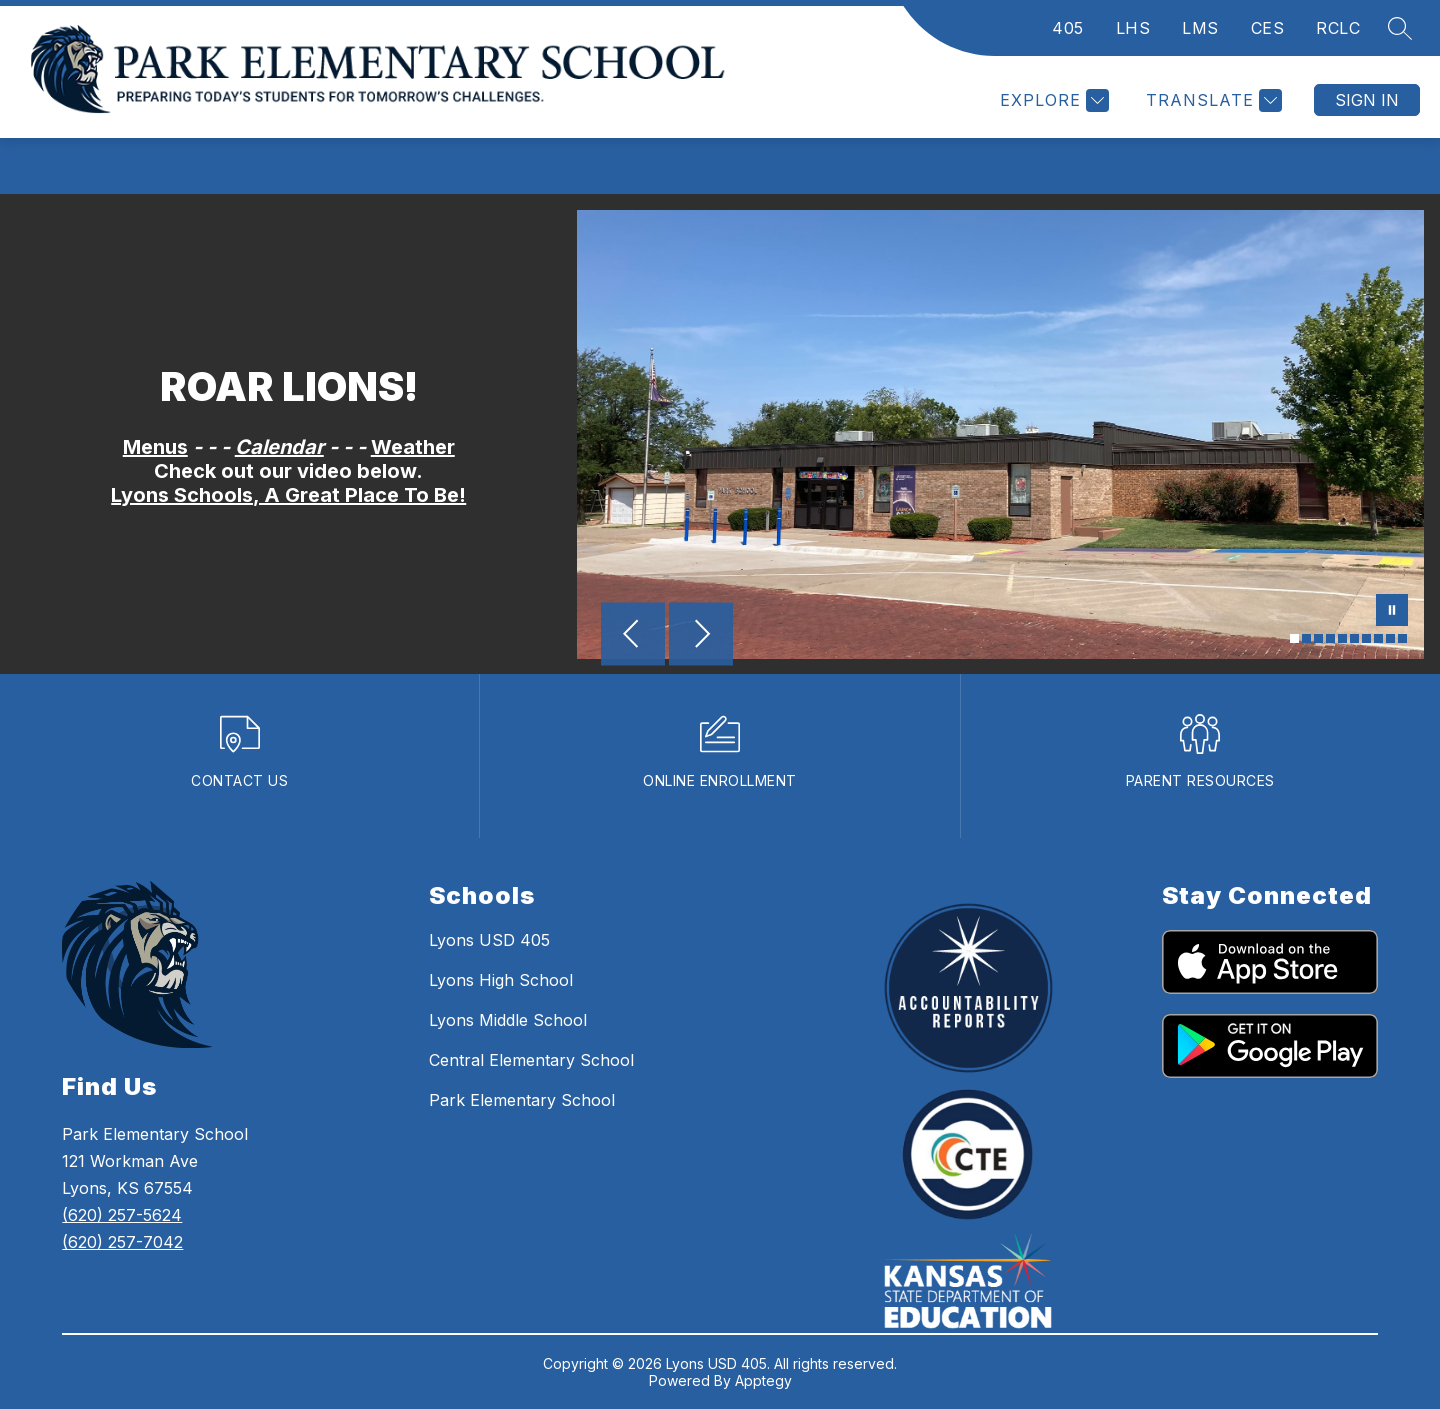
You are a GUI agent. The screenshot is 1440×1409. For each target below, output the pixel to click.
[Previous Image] (633, 636)
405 (1068, 28)
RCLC (1338, 28)
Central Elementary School (531, 1060)
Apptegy (763, 1380)
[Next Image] (701, 636)
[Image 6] (1354, 638)
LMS (1200, 28)
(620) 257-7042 (122, 1242)
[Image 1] (1294, 638)
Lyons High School (501, 980)
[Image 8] (1378, 638)
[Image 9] (1390, 638)
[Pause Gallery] (1392, 612)
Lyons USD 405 (489, 940)
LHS (1133, 28)
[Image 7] (1366, 638)
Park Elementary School (522, 1100)
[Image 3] (1318, 638)
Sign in (1367, 100)
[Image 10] (1402, 638)
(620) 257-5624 (122, 1215)
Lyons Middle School (508, 1020)
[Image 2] (1306, 638)
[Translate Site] (1211, 100)
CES (1268, 28)
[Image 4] (1330, 638)
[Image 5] (1342, 638)
